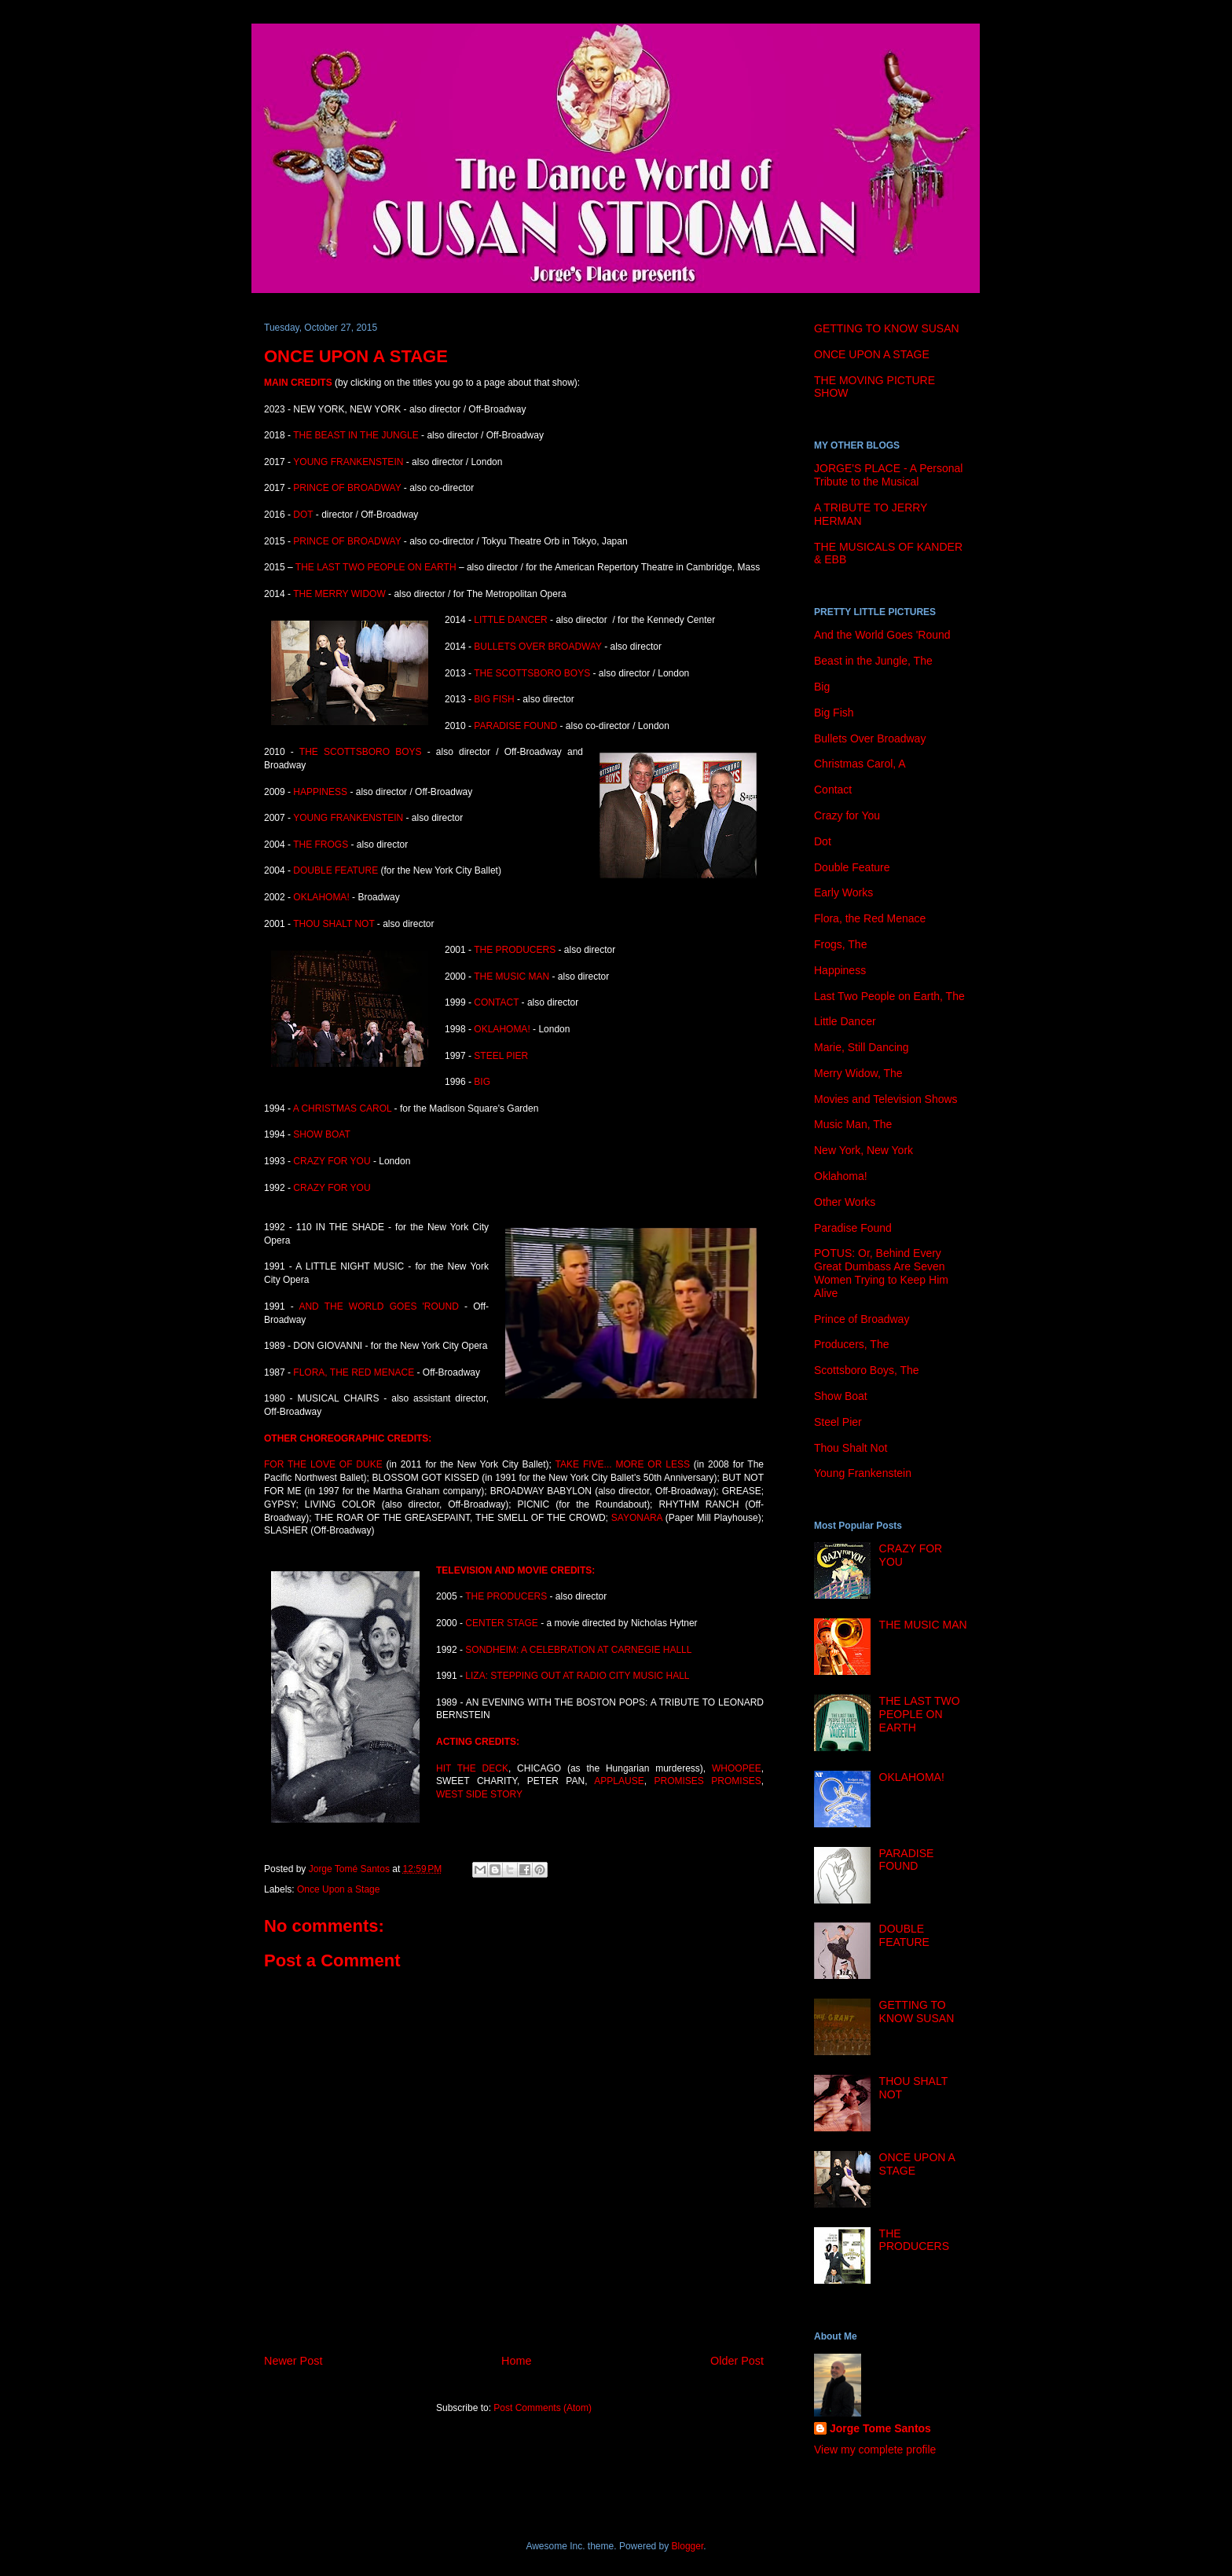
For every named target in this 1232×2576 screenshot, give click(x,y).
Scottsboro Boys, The (866, 1370)
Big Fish (834, 712)
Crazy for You (847, 815)
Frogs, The (840, 944)
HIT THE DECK (472, 1768)
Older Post (737, 2360)
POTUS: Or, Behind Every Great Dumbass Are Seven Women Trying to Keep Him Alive (881, 1273)
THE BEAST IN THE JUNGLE (356, 435)
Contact (833, 789)
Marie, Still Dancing (861, 1047)
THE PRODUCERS (515, 949)
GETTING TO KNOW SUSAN (886, 328)
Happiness (840, 970)
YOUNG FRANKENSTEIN (348, 461)
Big (822, 686)
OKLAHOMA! (321, 897)
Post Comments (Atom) (542, 2407)
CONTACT (497, 1002)
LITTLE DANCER (510, 619)
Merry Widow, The (858, 1073)
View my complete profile (875, 2449)
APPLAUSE (619, 1780)
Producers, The (851, 1344)
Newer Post (293, 2360)
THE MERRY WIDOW (340, 593)
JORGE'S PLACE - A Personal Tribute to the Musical (888, 475)
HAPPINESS (320, 791)
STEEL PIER (501, 1055)
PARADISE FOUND (515, 725)
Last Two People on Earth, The (889, 996)
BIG (482, 1081)
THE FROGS (320, 844)
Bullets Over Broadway (870, 738)
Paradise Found (853, 1228)
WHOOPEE (736, 1768)
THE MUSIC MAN (511, 976)
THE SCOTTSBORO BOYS (532, 673)
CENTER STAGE (501, 1623)
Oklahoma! (840, 1176)
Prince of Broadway (861, 1319)
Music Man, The (853, 1124)
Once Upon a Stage (338, 1889)
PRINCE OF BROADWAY (347, 487)
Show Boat (840, 1396)
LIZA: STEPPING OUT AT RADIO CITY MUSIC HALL (577, 1675)
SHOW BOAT (321, 1134)
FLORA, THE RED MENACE (353, 1372)
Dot (822, 841)
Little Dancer (845, 1021)
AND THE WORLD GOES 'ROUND (378, 1306)
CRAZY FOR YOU (333, 1161)
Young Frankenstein (862, 1473)
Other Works (844, 1202)
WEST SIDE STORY (479, 1794)
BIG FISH (494, 699)
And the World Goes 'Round (882, 634)
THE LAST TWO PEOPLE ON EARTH (377, 567)
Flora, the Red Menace (870, 918)
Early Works (843, 892)
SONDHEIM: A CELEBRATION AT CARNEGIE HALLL (578, 1649)
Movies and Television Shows (886, 1099)
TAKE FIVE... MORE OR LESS (623, 1464)
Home (516, 2360)
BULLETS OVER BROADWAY (538, 646)
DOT (303, 514)
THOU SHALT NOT (333, 923)
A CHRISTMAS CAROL (342, 1108)
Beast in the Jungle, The (873, 660)
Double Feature (852, 867)
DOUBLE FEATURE (335, 870)
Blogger (688, 2546)
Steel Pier (838, 1422)
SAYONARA (638, 1517)
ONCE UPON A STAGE (872, 354)
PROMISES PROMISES (707, 1780)
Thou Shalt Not (850, 1448)
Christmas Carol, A (860, 763)
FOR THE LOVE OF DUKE (323, 1464)
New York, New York (863, 1150)
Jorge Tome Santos (880, 2428)
